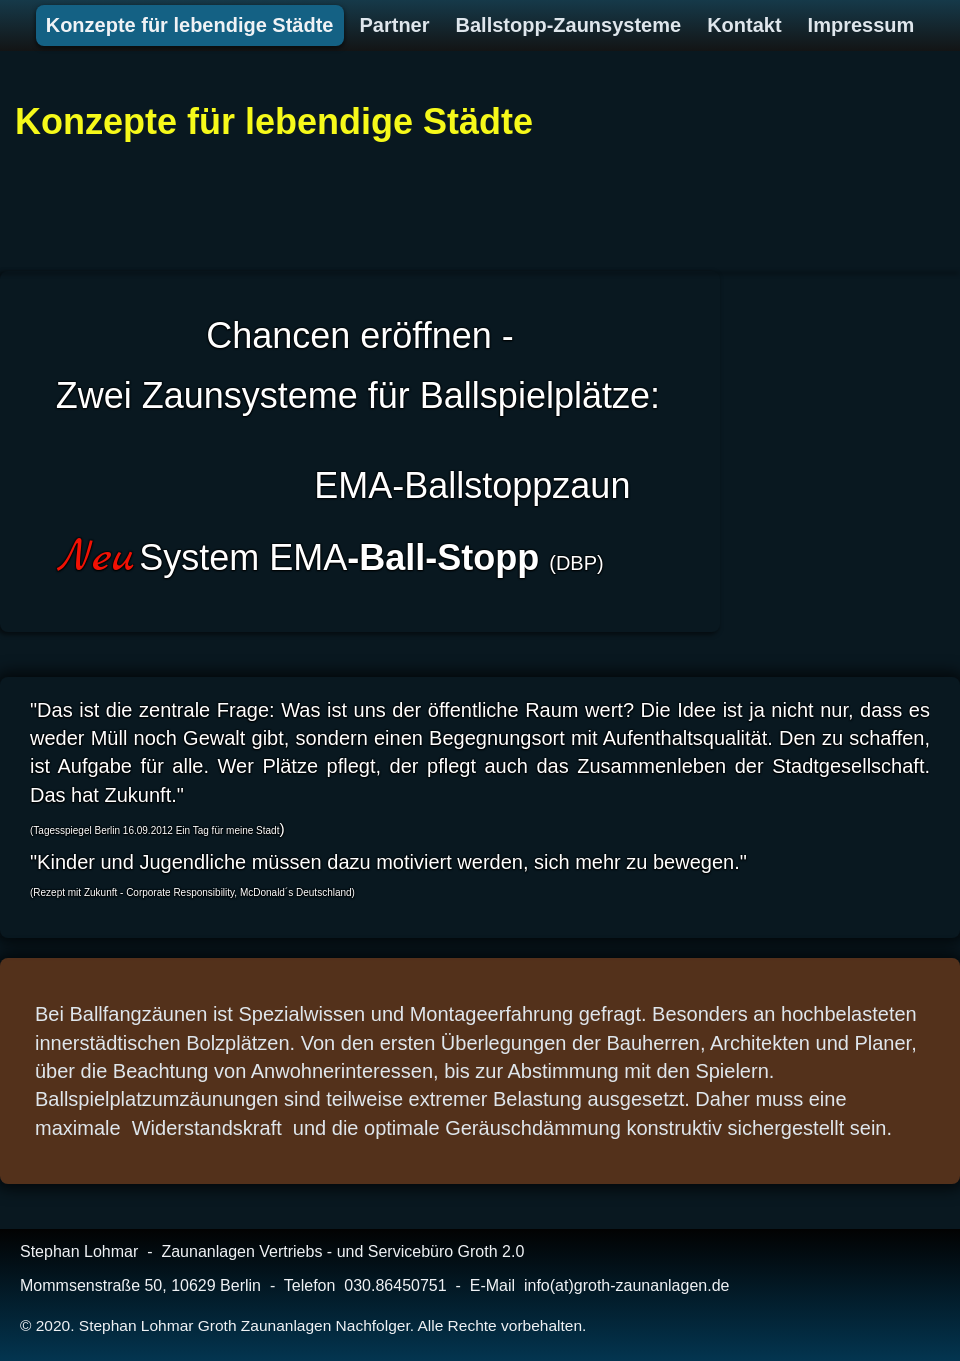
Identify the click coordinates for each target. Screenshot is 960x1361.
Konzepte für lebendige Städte (274, 121)
